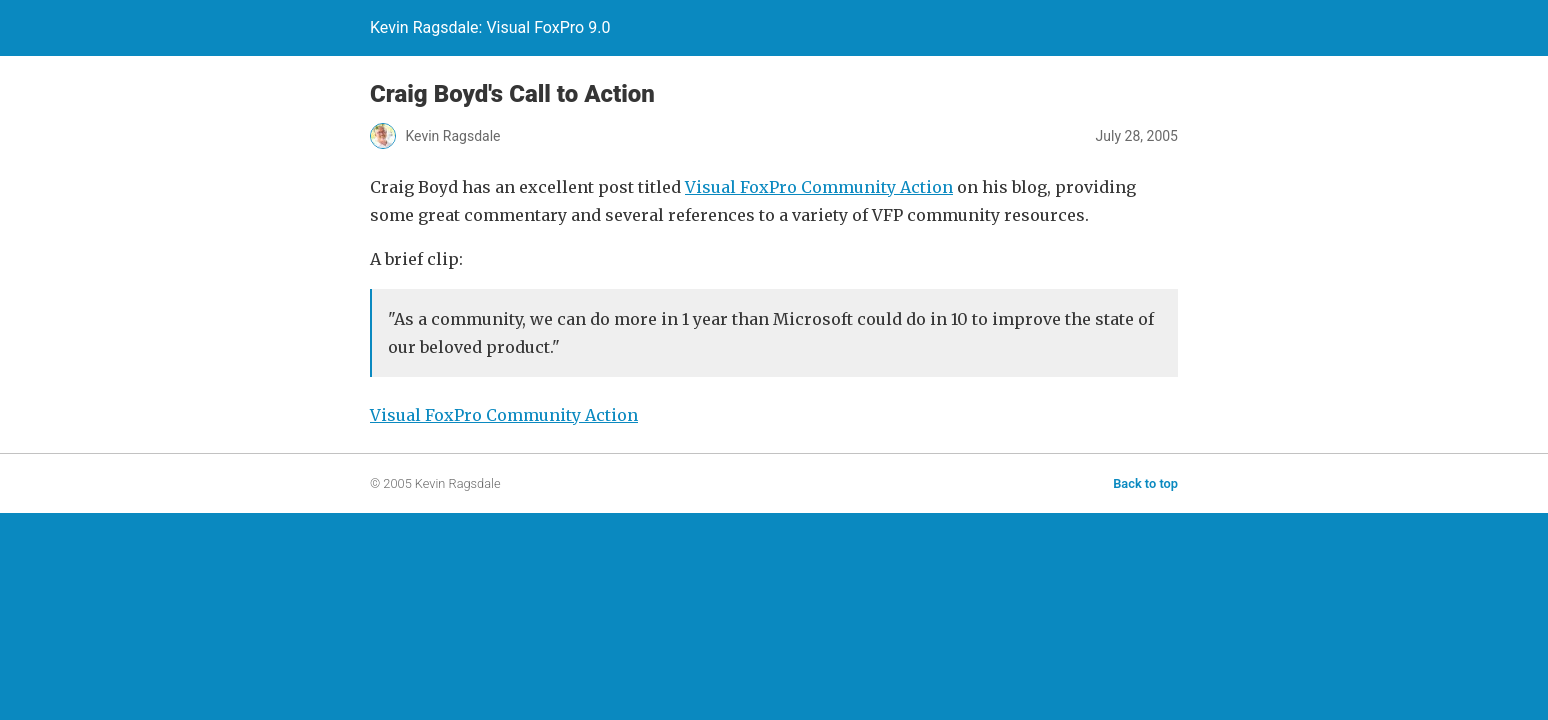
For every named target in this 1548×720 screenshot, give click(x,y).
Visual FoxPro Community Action (819, 187)
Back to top (1145, 483)
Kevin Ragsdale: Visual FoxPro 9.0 (490, 27)
